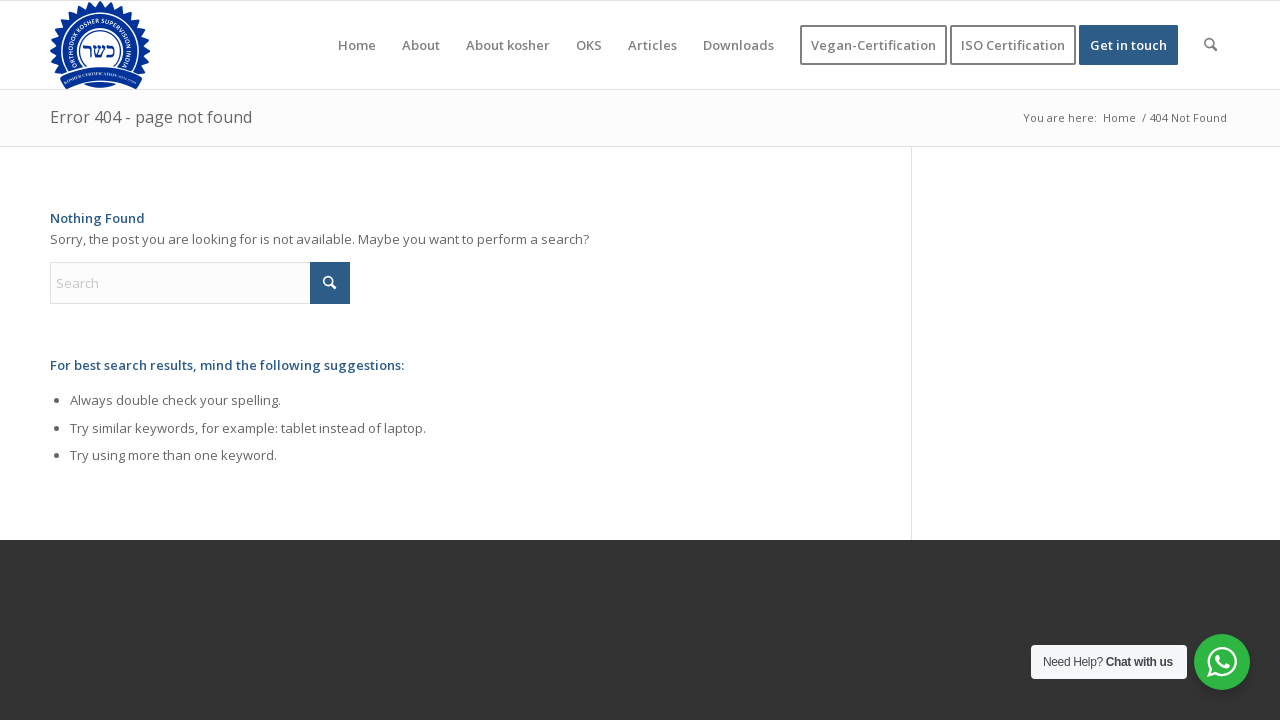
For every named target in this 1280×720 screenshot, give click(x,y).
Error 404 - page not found (151, 117)
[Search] (1210, 45)
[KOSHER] (100, 45)
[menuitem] (357, 45)
